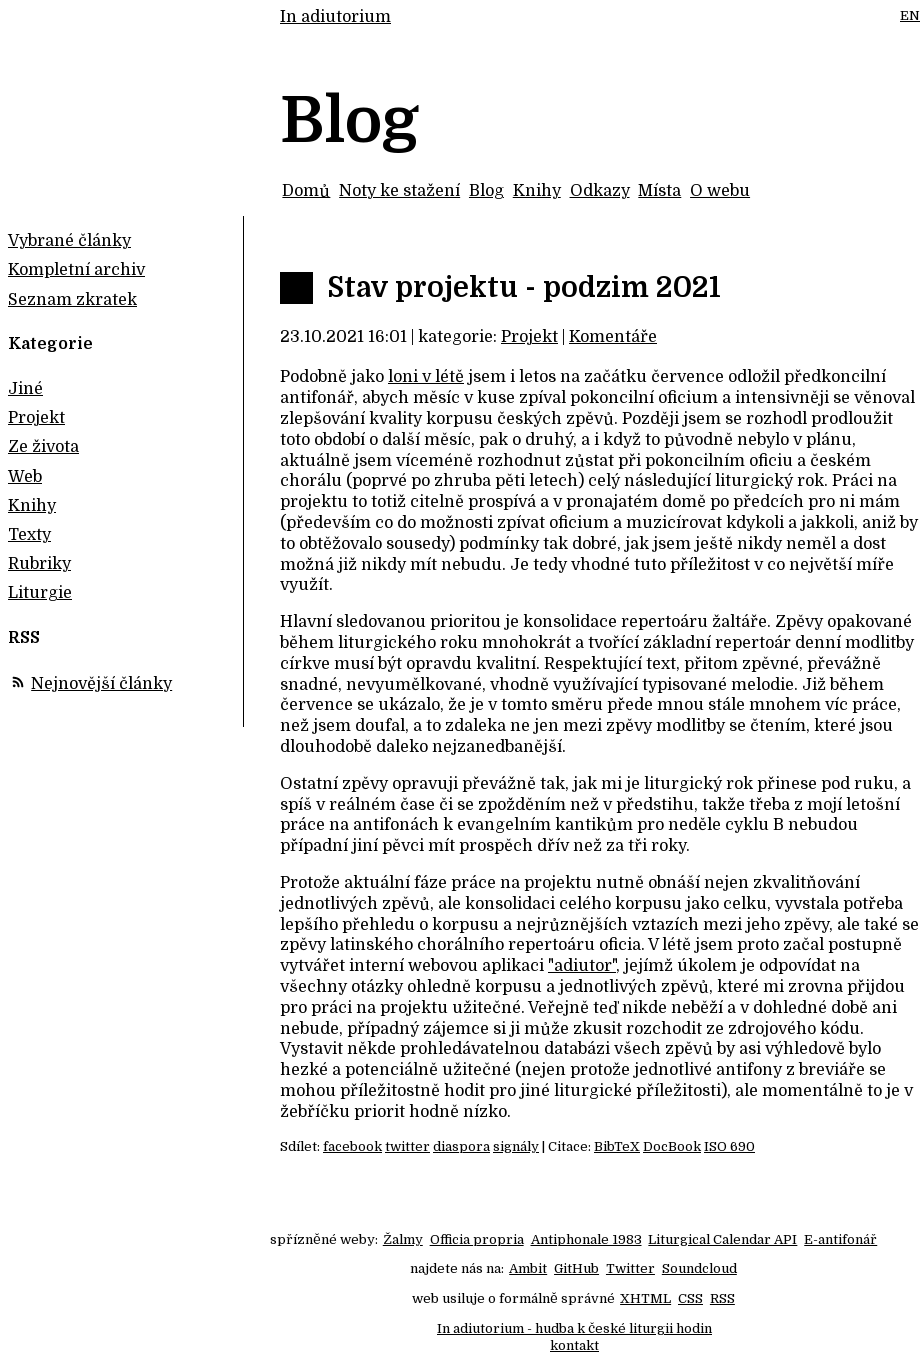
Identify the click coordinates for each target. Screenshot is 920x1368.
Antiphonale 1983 (586, 1239)
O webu (720, 191)
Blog (486, 191)
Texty (29, 535)
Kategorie (50, 344)
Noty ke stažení (399, 191)
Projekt (529, 337)
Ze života (43, 447)
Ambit (528, 1268)
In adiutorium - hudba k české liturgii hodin (574, 1328)
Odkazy (600, 191)
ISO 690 (729, 1146)
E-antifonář (840, 1239)
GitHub (576, 1268)
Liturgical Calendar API (722, 1239)
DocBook (672, 1146)
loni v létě (426, 377)
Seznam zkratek (72, 300)
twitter (407, 1146)
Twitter (630, 1268)
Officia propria (477, 1239)
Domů (306, 191)
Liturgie (40, 593)
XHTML (645, 1298)
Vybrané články (69, 241)
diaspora (461, 1146)
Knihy (537, 191)
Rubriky (39, 564)
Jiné (25, 389)
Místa (659, 191)
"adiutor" (582, 966)
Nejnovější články (101, 684)
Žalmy (403, 1239)
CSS (690, 1298)
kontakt (574, 1345)
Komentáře (613, 337)
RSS (722, 1298)
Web (25, 477)
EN (910, 15)
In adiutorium (335, 17)
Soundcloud (699, 1268)
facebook (352, 1146)
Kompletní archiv (76, 270)
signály (516, 1146)
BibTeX (617, 1146)
